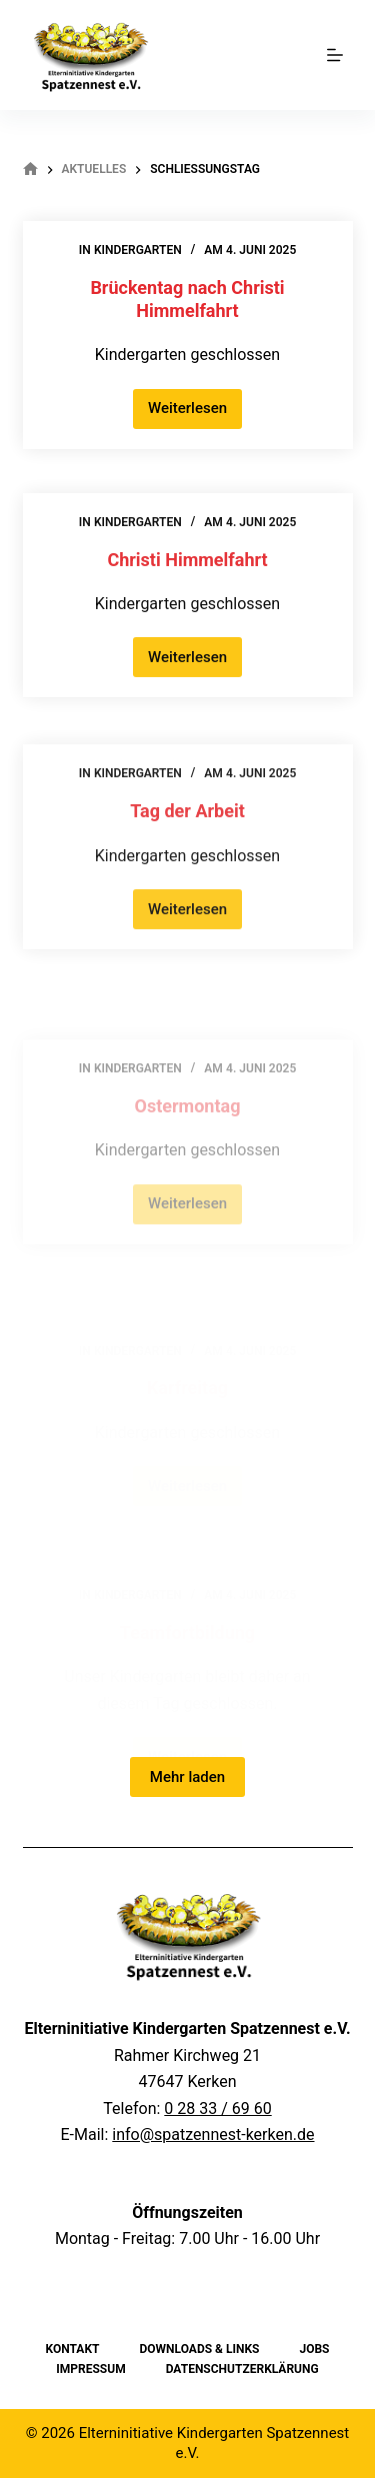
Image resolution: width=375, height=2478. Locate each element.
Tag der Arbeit (187, 819)
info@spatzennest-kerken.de (213, 2134)
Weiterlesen (195, 414)
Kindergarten (138, 251)
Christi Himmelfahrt (187, 562)
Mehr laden (187, 1777)
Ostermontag (188, 1137)
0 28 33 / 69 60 (217, 2108)
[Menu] (335, 55)
